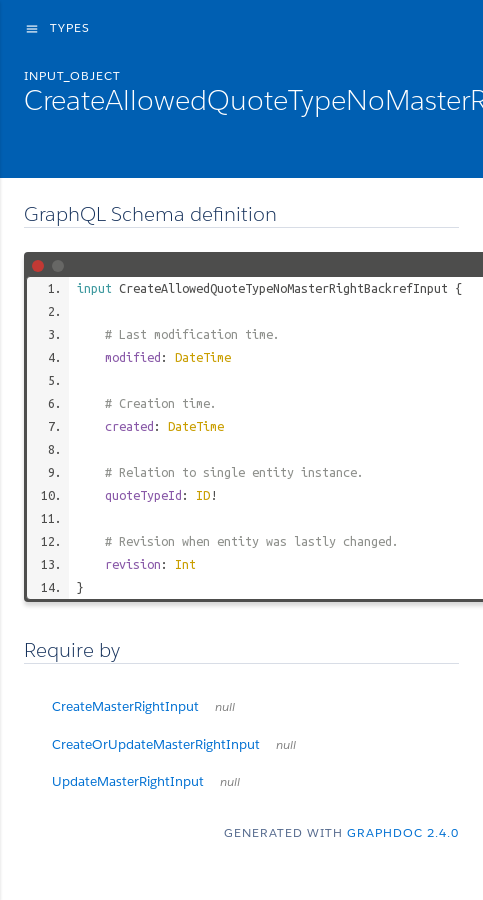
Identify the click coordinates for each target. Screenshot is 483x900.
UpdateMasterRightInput (146, 781)
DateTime (203, 357)
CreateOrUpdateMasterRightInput (174, 744)
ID (203, 495)
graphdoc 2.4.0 (403, 832)
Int (185, 564)
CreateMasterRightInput (143, 706)
